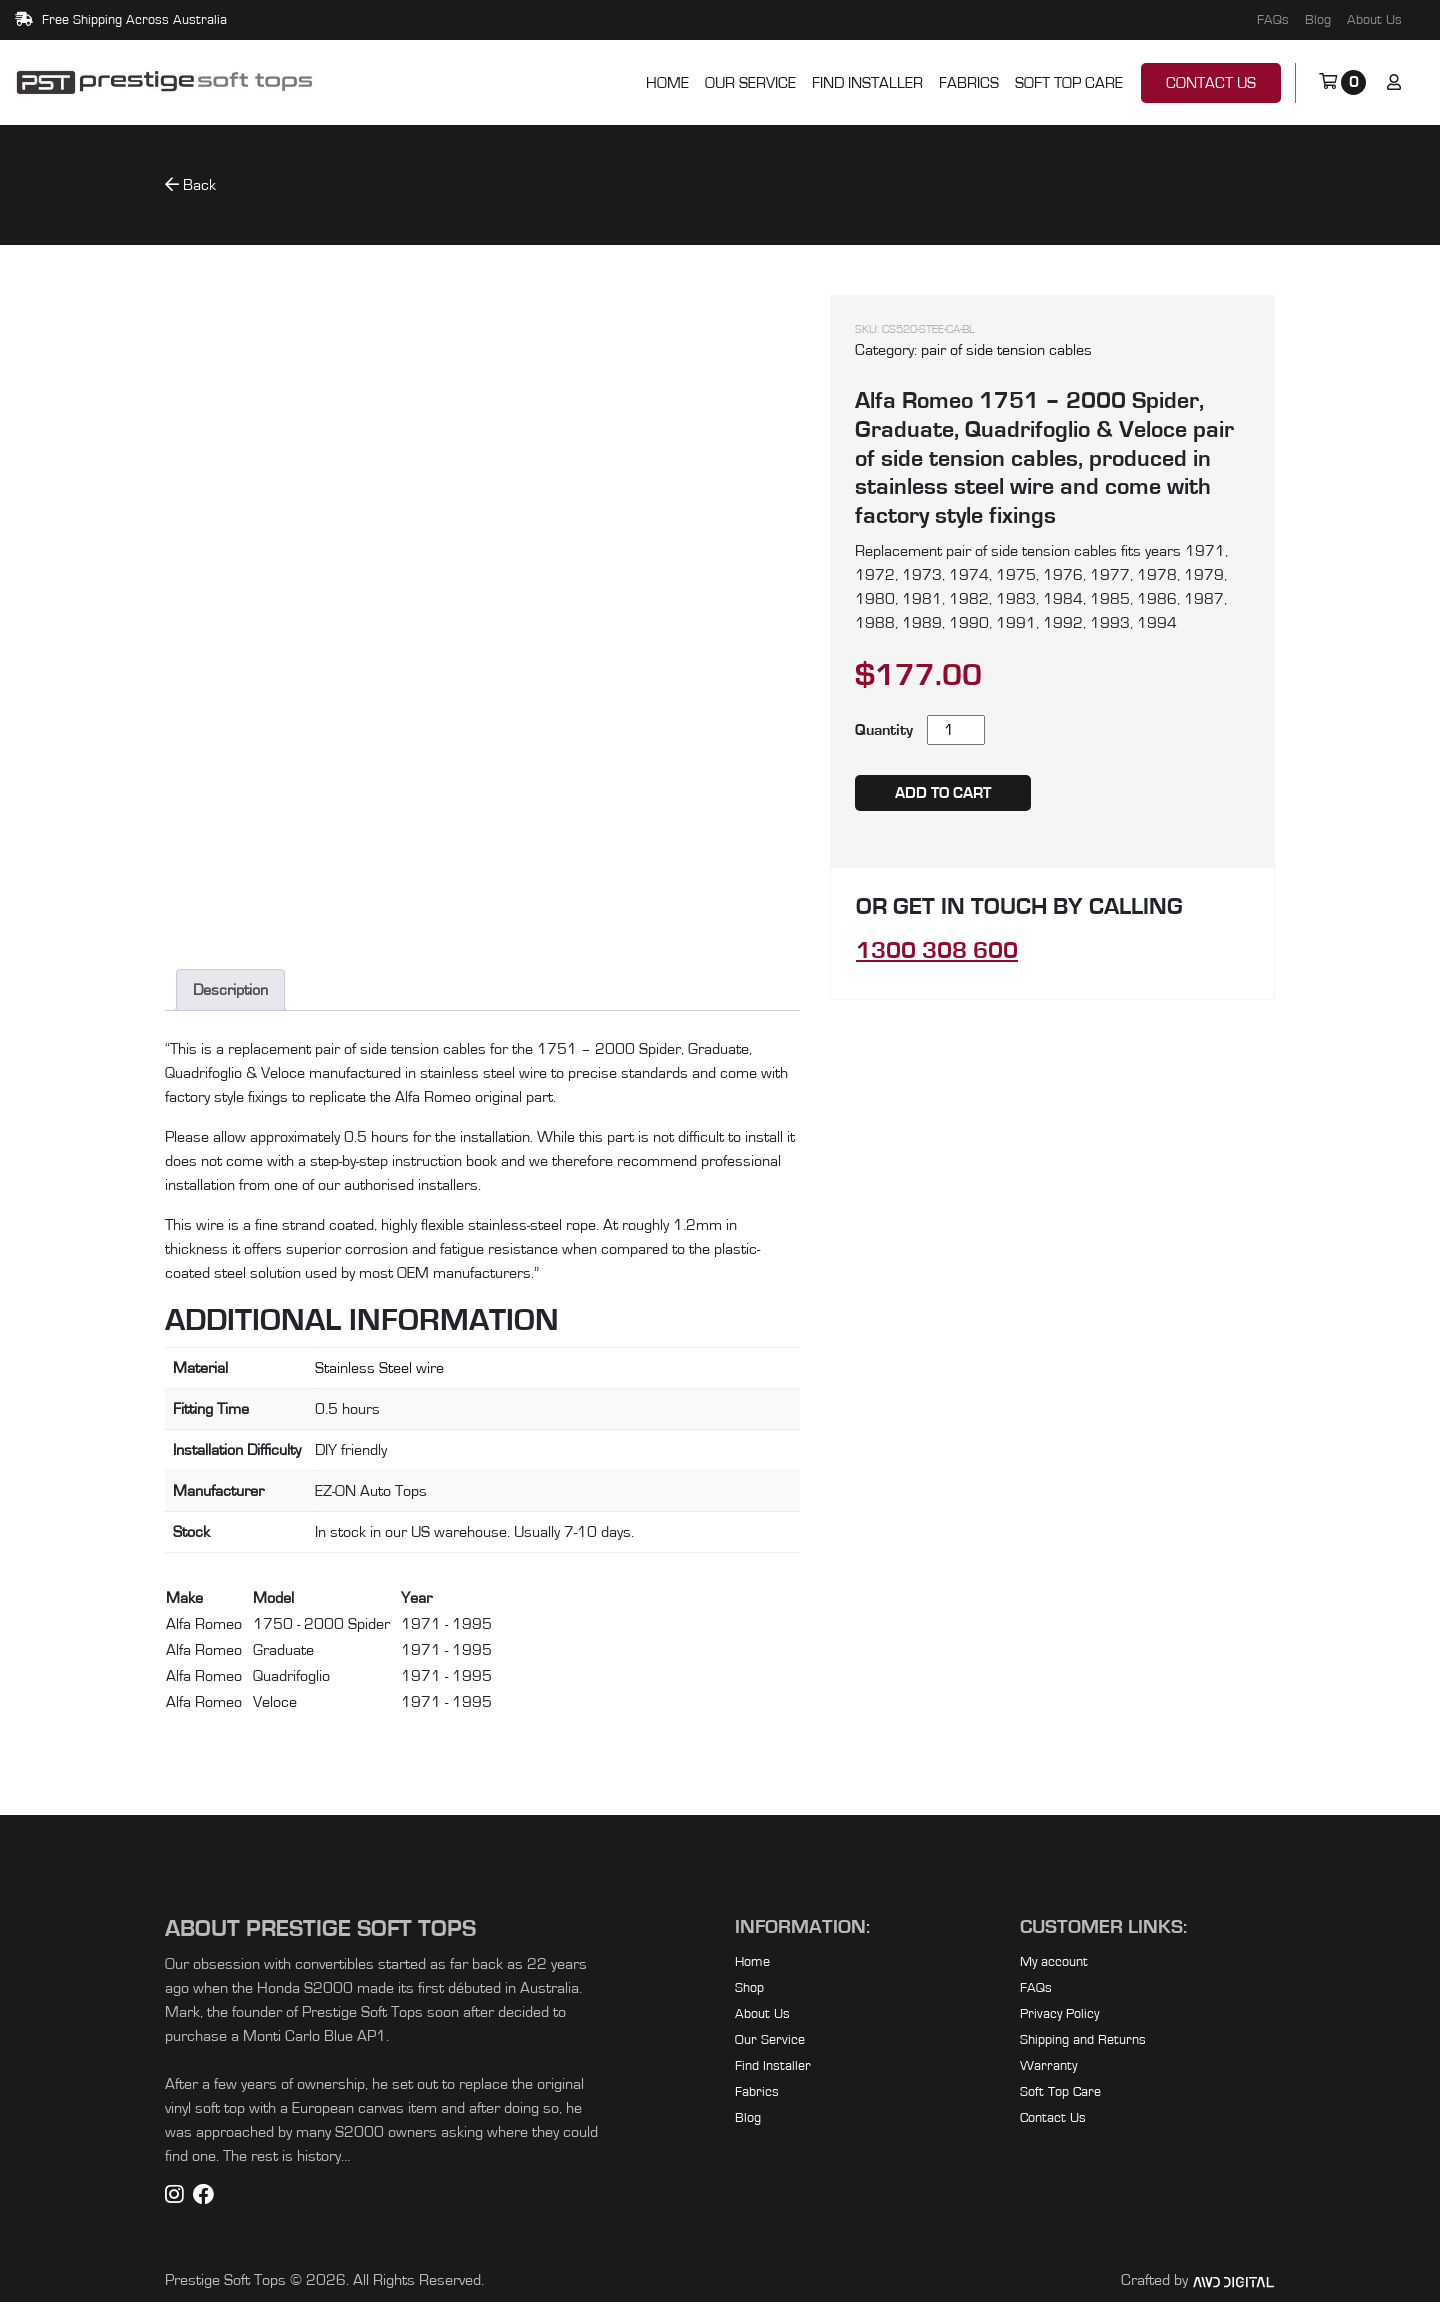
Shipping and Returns (1083, 2043)
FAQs (1273, 20)
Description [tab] (230, 993)
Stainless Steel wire (379, 1371)
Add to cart (943, 793)
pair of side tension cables (1006, 350)
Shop (749, 1991)
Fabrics (969, 83)
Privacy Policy (1059, 2017)
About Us (1374, 20)
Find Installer (867, 83)
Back (190, 184)
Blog (1318, 20)
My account (1054, 1965)
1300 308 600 (937, 951)
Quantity (884, 730)
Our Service (750, 83)
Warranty (1048, 2069)
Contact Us (1211, 83)
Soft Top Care (1069, 83)
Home (667, 83)
